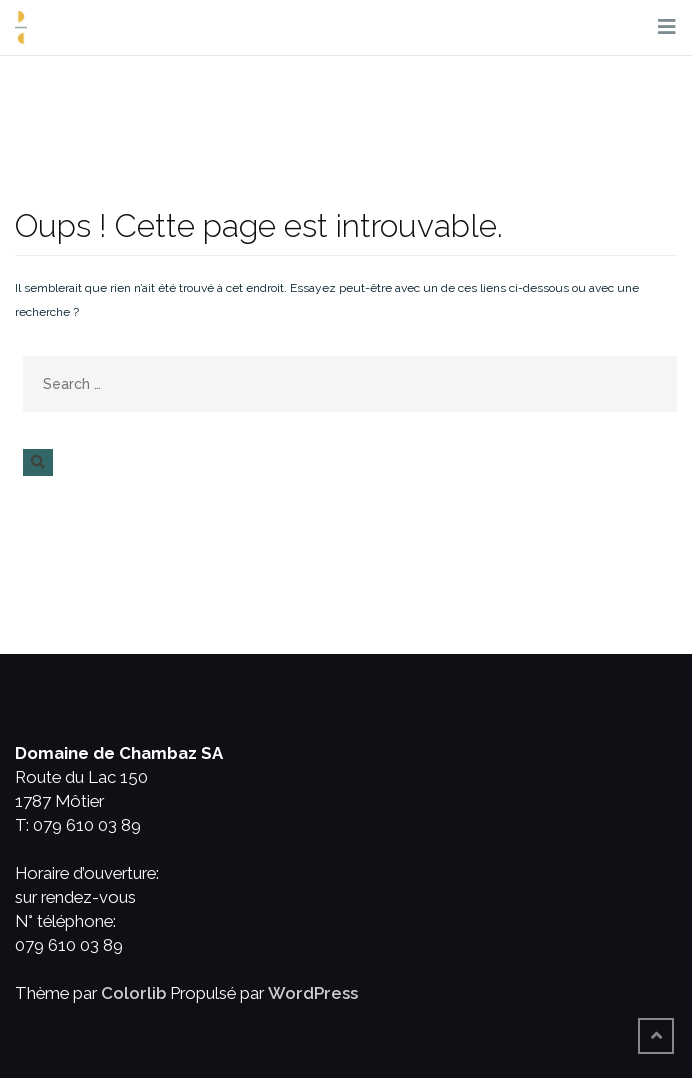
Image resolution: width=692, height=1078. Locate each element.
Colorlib (133, 993)
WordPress (313, 993)
